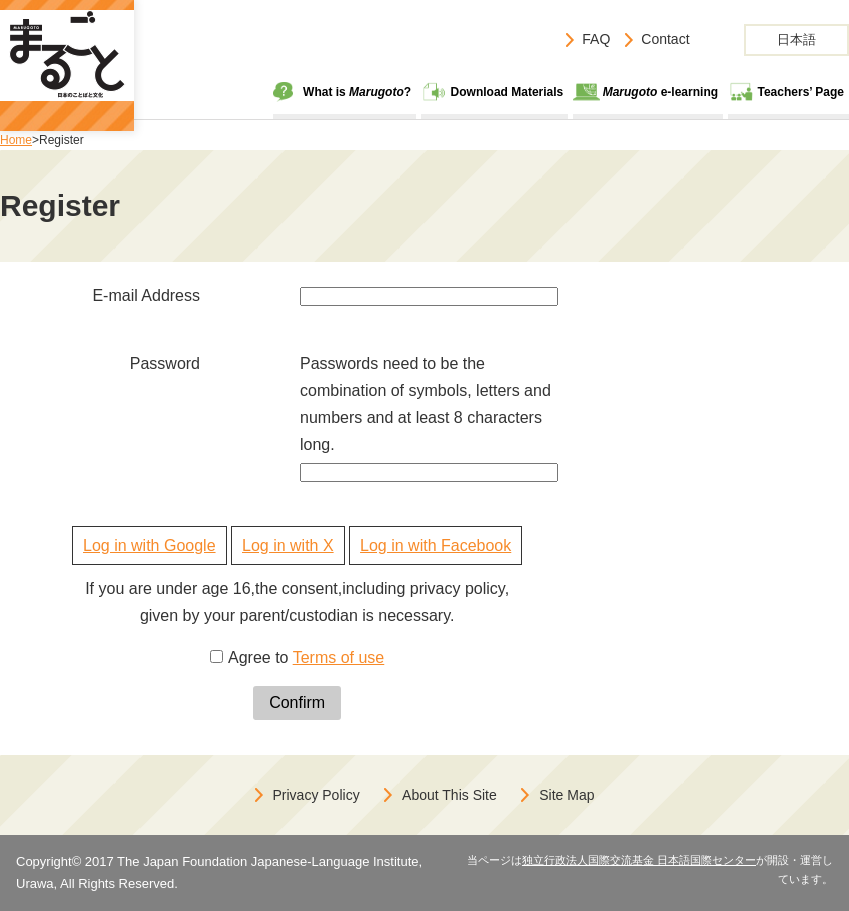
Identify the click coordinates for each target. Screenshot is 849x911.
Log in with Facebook (435, 545)
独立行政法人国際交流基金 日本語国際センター (639, 860)
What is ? (357, 92)
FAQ (596, 39)
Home (16, 140)
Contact (665, 39)
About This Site (449, 795)
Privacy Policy (316, 795)
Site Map (566, 795)
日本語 (796, 39)
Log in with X (288, 545)
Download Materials (507, 92)
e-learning (660, 92)
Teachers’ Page (801, 92)
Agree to (306, 657)
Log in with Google (149, 545)
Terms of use (339, 657)
